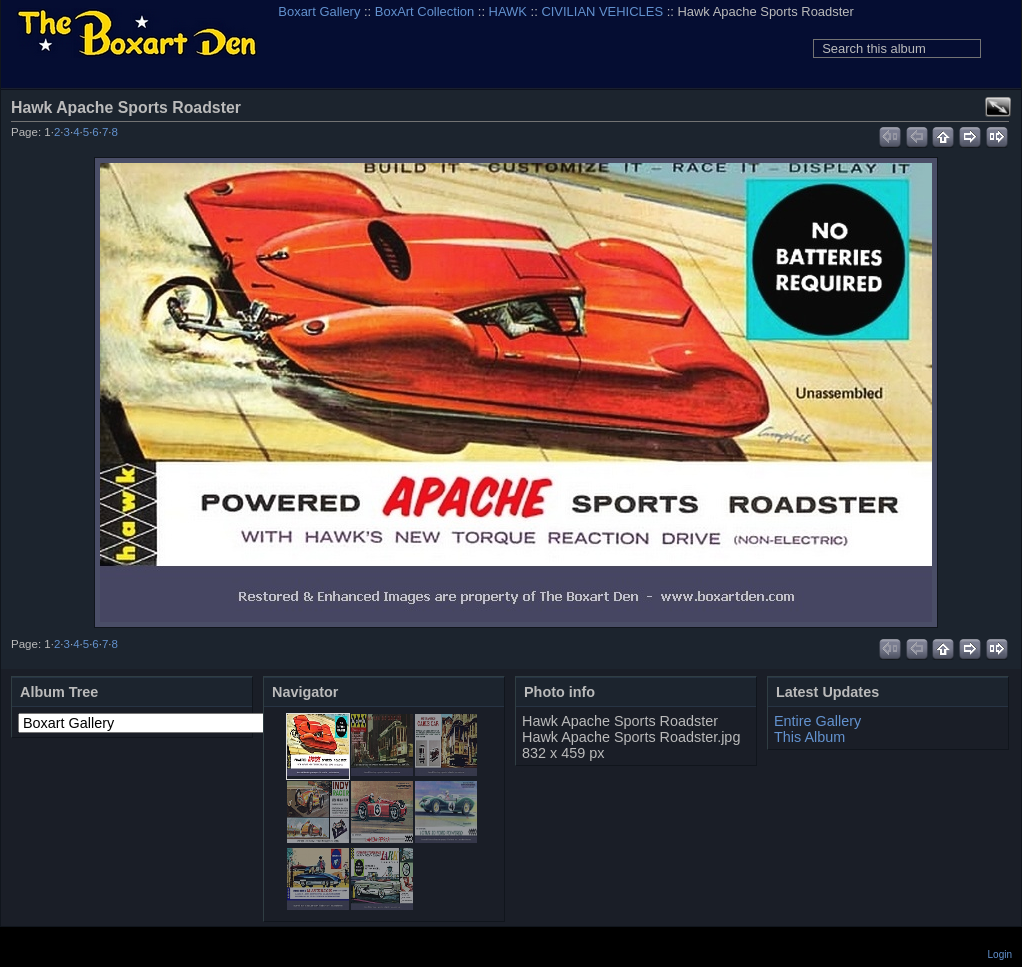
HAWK (508, 11)
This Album (809, 737)
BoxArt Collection (424, 11)
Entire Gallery (817, 721)
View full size (998, 107)
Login (1000, 954)
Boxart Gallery (319, 11)
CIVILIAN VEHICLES (602, 11)
